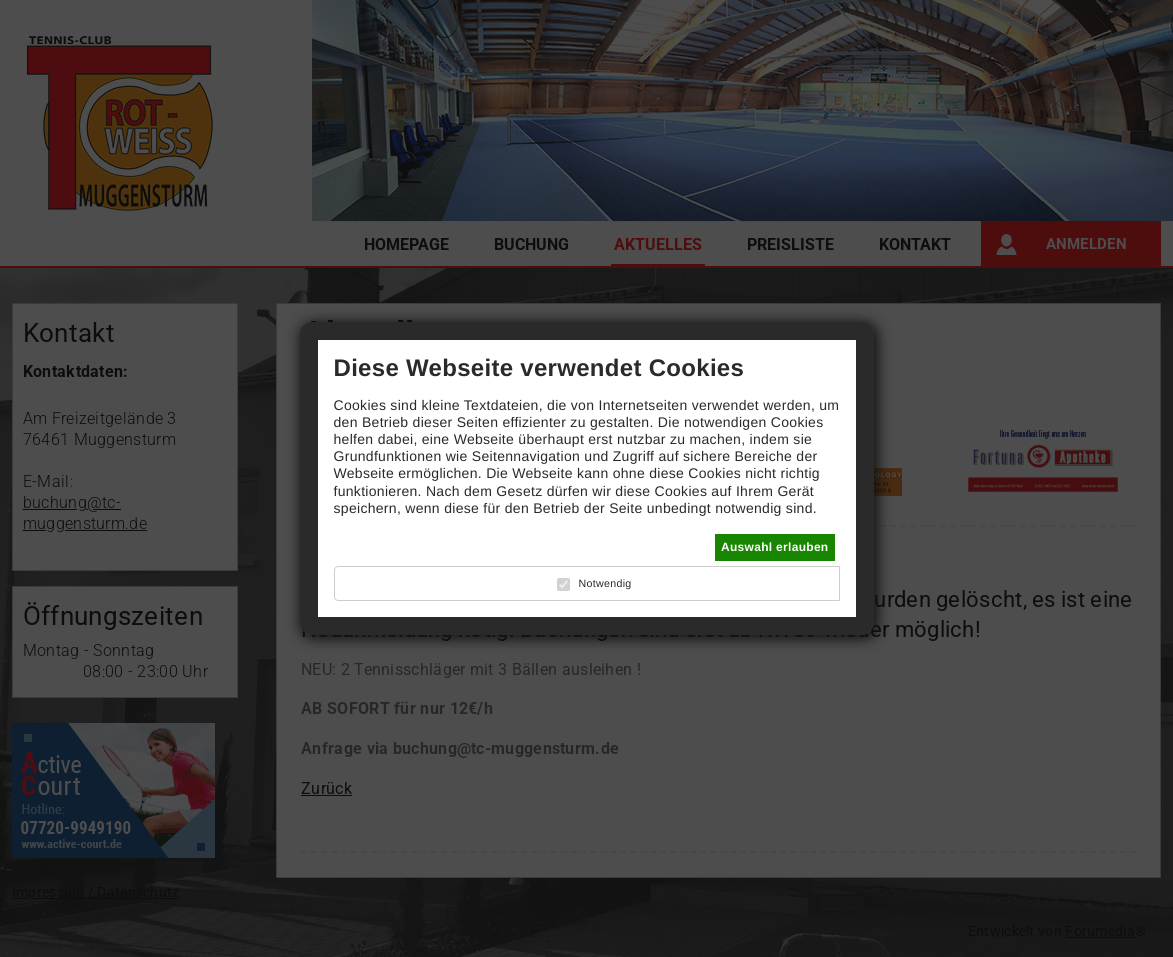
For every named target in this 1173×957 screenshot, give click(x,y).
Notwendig (604, 584)
